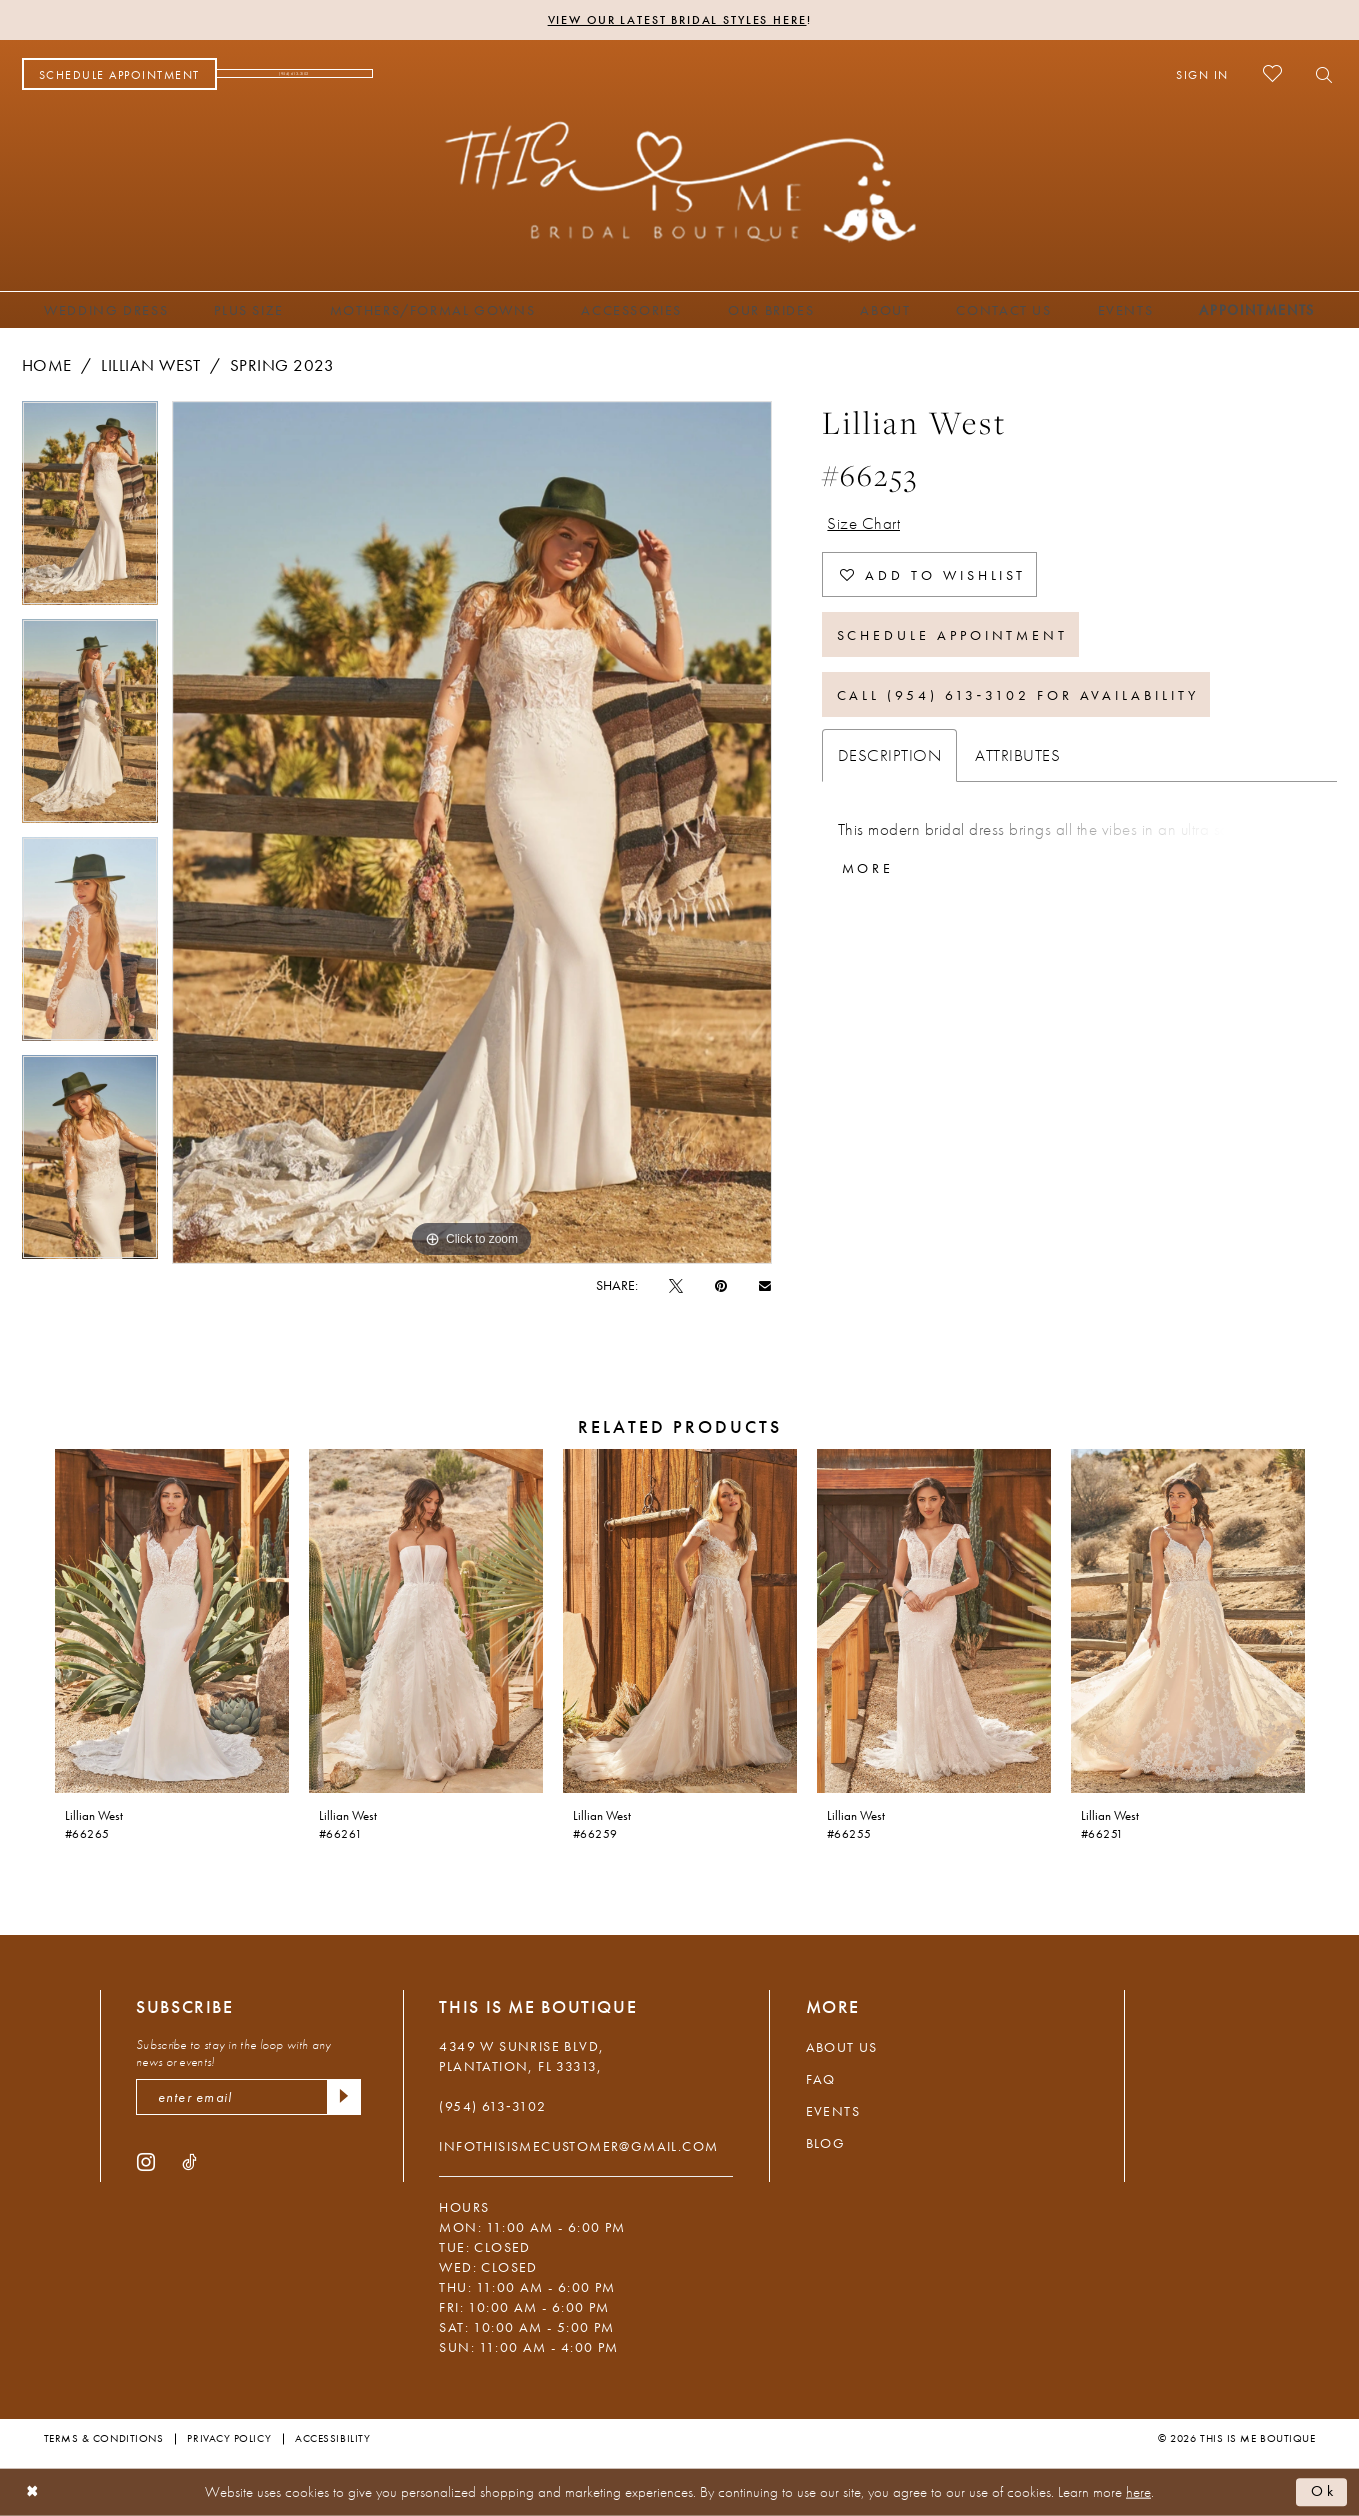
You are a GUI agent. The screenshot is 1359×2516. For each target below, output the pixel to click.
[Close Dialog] (32, 2492)
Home (47, 365)
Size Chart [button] (863, 523)
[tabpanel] (90, 510)
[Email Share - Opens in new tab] (765, 1284)
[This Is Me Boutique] (679, 181)
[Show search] (1318, 74)
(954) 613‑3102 (492, 2106)
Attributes (1017, 755)
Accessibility (332, 2438)
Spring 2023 (282, 365)
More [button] (868, 868)
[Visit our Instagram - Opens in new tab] (146, 2161)
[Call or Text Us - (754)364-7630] (295, 74)
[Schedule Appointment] (119, 74)
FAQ (821, 2079)
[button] (1202, 74)
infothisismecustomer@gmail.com (578, 2146)
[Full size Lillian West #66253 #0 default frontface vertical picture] (472, 832)
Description (890, 755)
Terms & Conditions (104, 2438)
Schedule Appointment (953, 635)
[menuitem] (119, 74)
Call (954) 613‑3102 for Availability (1018, 695)
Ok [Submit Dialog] (1324, 2492)
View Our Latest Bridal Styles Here (677, 20)
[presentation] (172, 1621)
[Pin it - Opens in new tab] (721, 1285)
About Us (842, 2047)
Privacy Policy (229, 2438)
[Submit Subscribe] (344, 2097)
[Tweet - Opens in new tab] (676, 1285)
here (1138, 2492)
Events (833, 2111)
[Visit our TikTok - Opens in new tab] (189, 2161)
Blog (826, 2143)
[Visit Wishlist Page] (1272, 73)
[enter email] (248, 2097)
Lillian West (150, 365)
